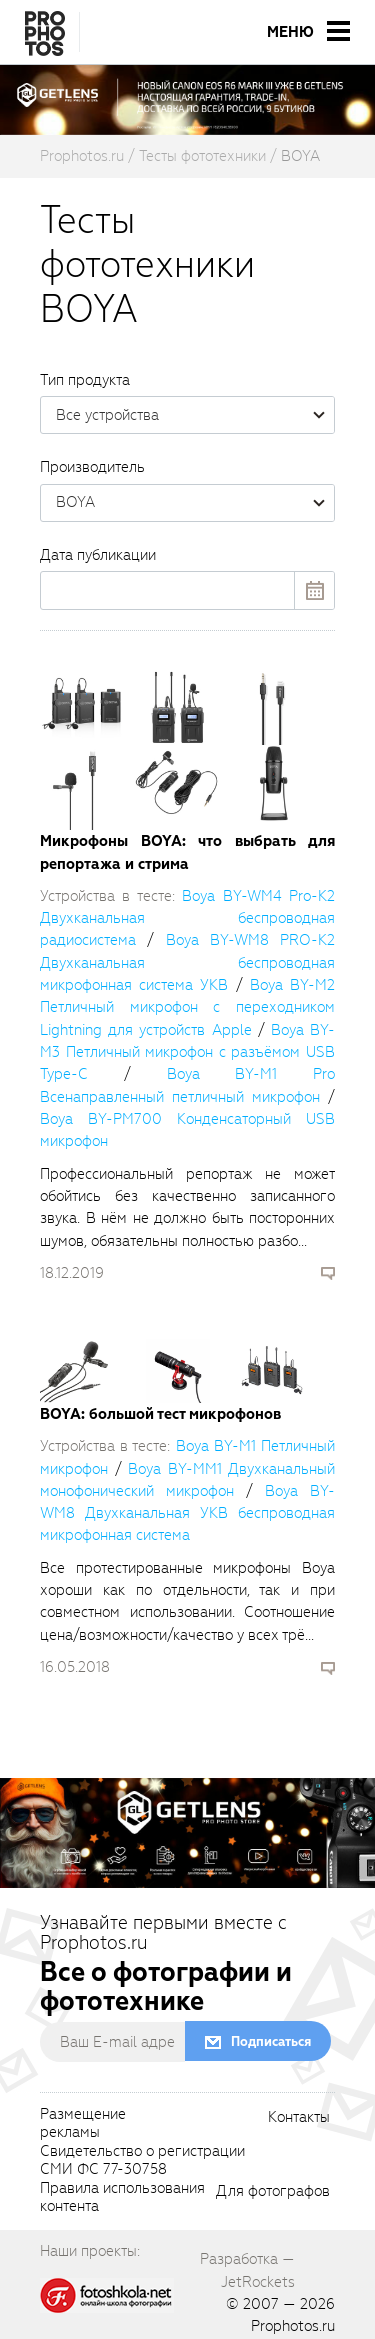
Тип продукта (85, 380)
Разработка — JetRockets (247, 2270)
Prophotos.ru (293, 2326)
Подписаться (271, 2041)
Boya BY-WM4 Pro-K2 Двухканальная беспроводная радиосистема (187, 918)
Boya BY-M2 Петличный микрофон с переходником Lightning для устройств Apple (187, 1007)
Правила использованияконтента (122, 2198)
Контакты (299, 2118)
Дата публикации (98, 555)
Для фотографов (273, 2192)
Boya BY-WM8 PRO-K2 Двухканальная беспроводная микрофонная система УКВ (187, 962)
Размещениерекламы (83, 2124)
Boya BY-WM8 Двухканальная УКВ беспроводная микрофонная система (187, 1513)
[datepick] (187, 590)
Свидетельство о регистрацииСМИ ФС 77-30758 (142, 2161)
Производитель (92, 467)
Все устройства (195, 415)
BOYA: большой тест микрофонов (160, 1414)
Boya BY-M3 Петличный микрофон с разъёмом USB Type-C (187, 1052)
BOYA (195, 503)
